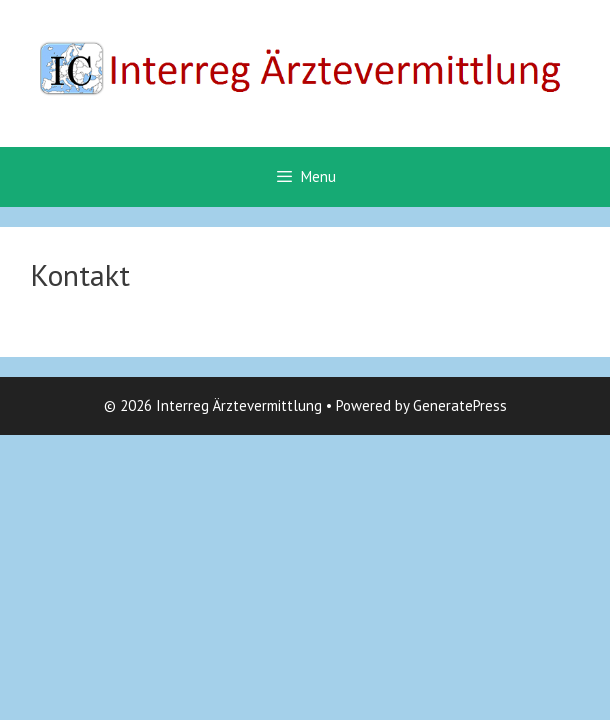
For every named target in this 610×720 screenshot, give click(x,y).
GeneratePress (460, 405)
